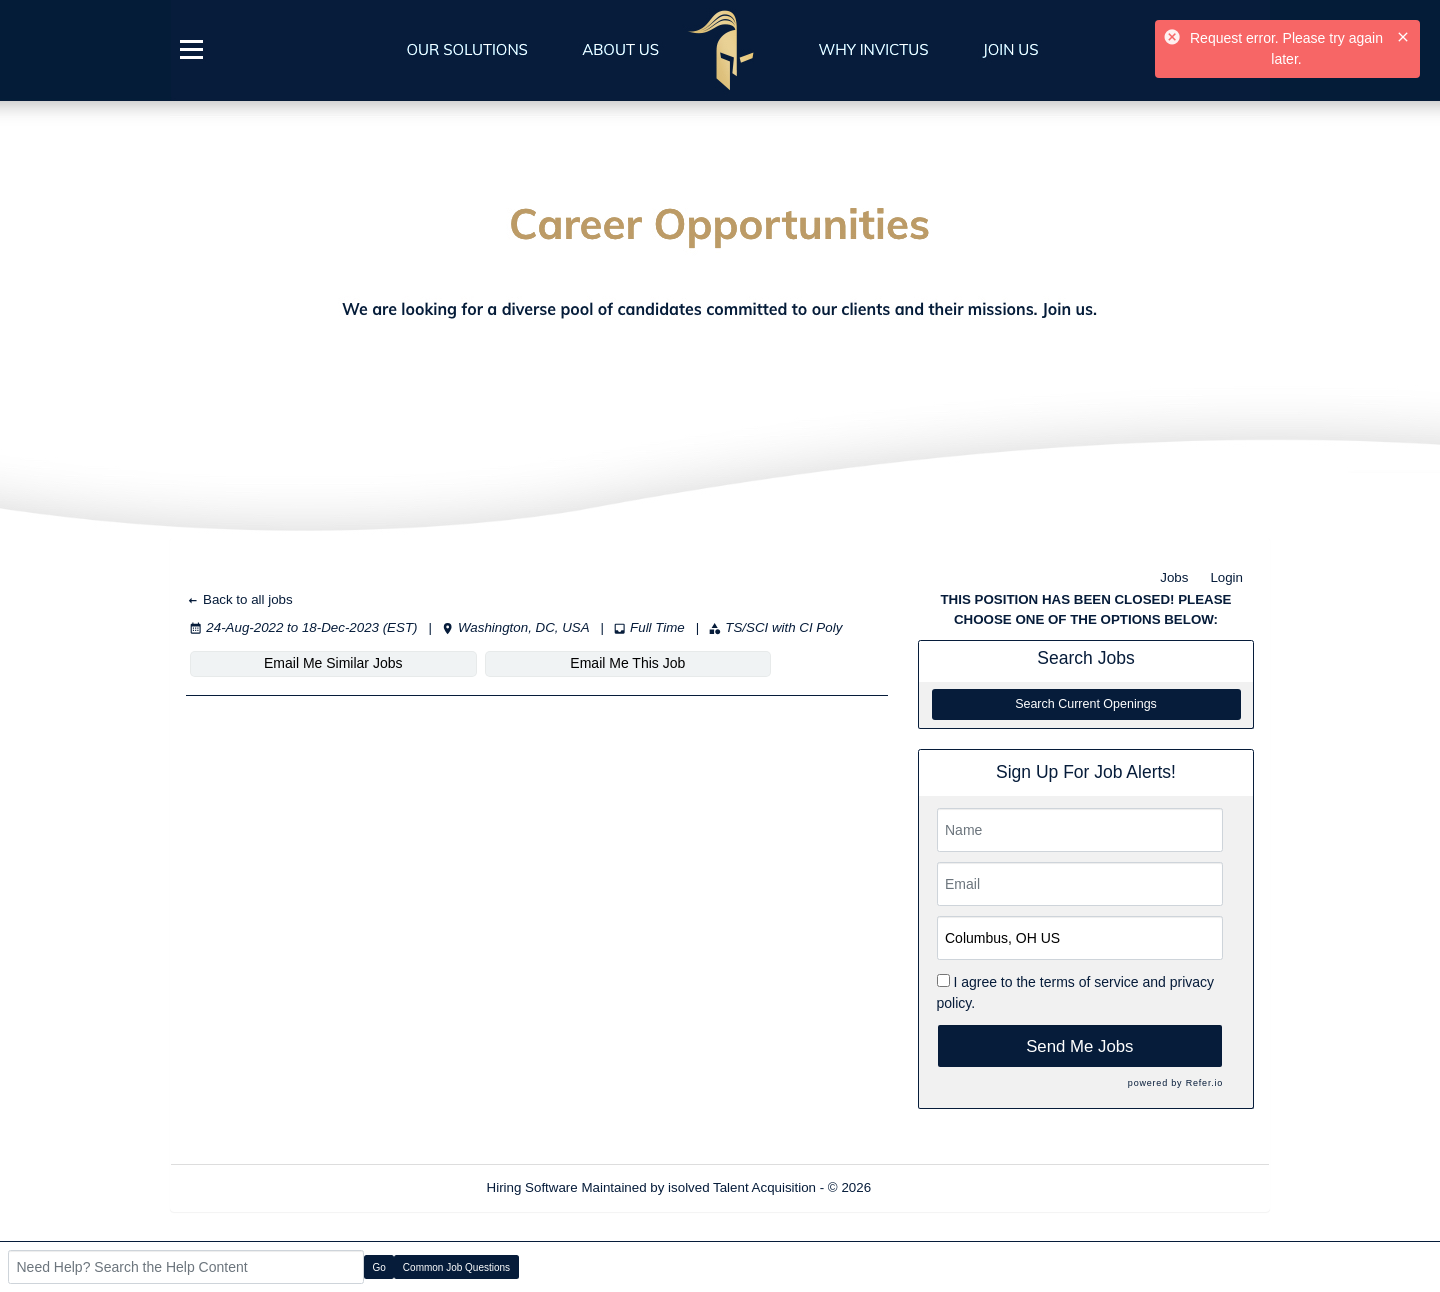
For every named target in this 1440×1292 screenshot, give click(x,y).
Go (379, 1267)
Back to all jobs (239, 599)
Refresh (930, 1187)
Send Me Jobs (1079, 1046)
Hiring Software (532, 1187)
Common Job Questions (456, 1267)
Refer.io (1204, 1083)
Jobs (1174, 577)
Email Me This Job (549, 663)
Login (1226, 577)
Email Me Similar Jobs (307, 663)
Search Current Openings (1086, 704)
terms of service (1089, 982)
